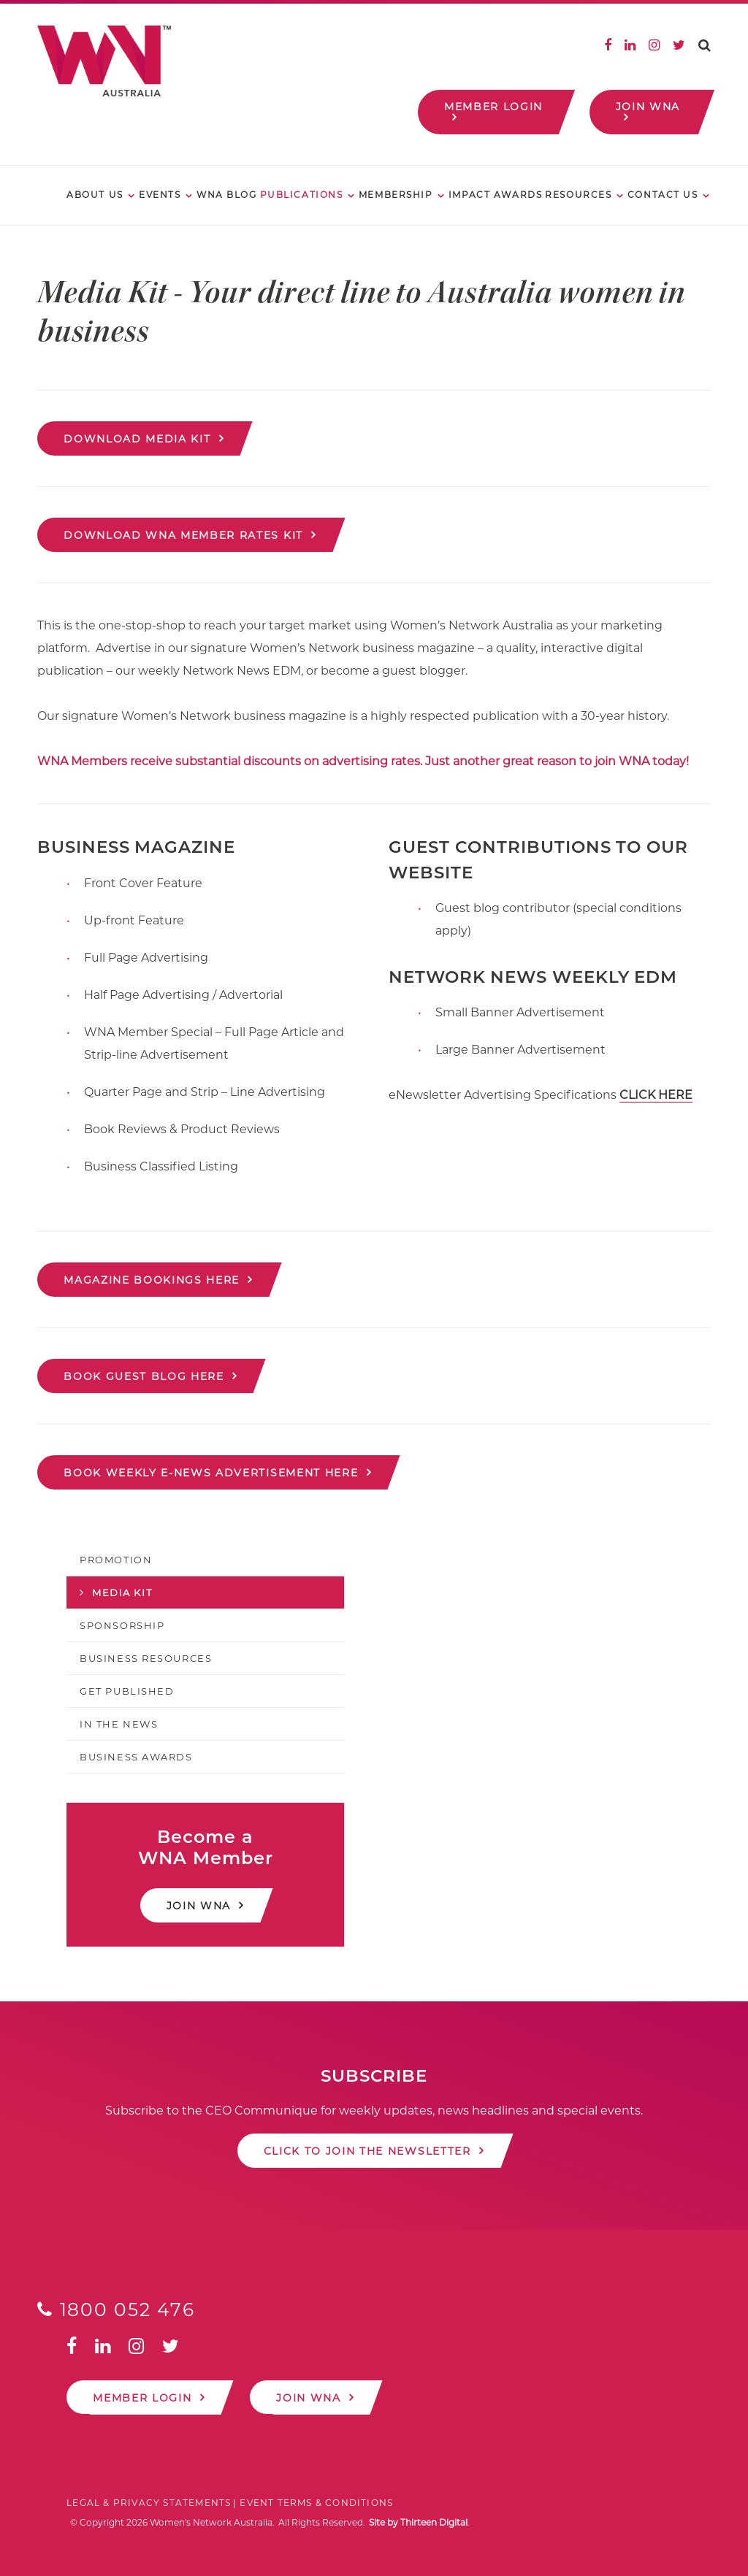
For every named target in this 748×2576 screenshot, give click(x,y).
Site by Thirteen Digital (418, 2522)
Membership (396, 194)
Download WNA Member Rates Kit (183, 535)
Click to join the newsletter (367, 2151)
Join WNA (648, 106)
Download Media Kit (137, 438)
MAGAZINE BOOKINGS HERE (152, 1280)
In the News (119, 1724)
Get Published (127, 1691)
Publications (301, 194)
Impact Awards (495, 194)
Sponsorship (122, 1625)
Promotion (116, 1559)
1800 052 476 (116, 2309)
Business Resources (146, 1658)
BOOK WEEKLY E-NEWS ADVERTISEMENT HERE (211, 1472)
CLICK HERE (655, 1095)
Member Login (493, 106)
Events (159, 194)
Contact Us (662, 194)
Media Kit (122, 1592)
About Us (94, 194)
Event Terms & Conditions (316, 2503)
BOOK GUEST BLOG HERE (144, 1376)
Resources (578, 194)
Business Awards (136, 1757)
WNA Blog (226, 194)
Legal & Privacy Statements (148, 2503)
